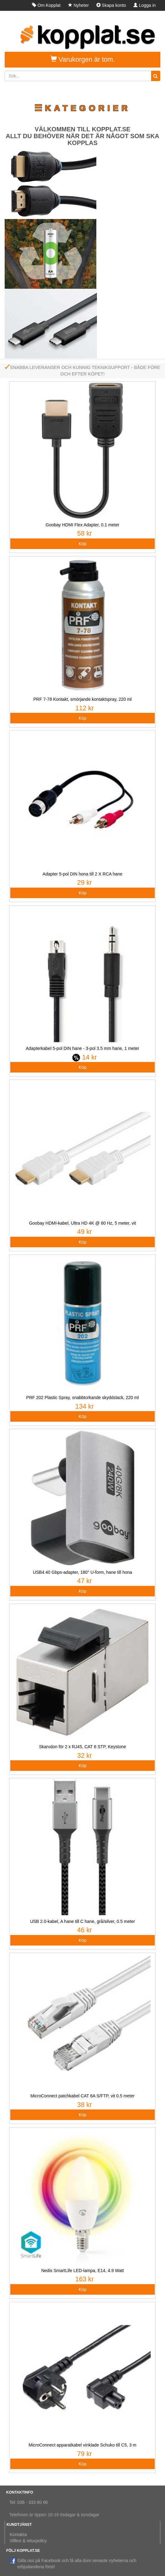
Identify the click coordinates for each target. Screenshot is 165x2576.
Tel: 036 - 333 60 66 (28, 2502)
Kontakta (18, 2534)
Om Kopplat (46, 5)
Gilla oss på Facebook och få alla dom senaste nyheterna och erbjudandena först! (72, 2563)
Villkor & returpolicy (28, 2540)
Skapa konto (111, 5)
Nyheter (78, 5)
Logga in (144, 5)
